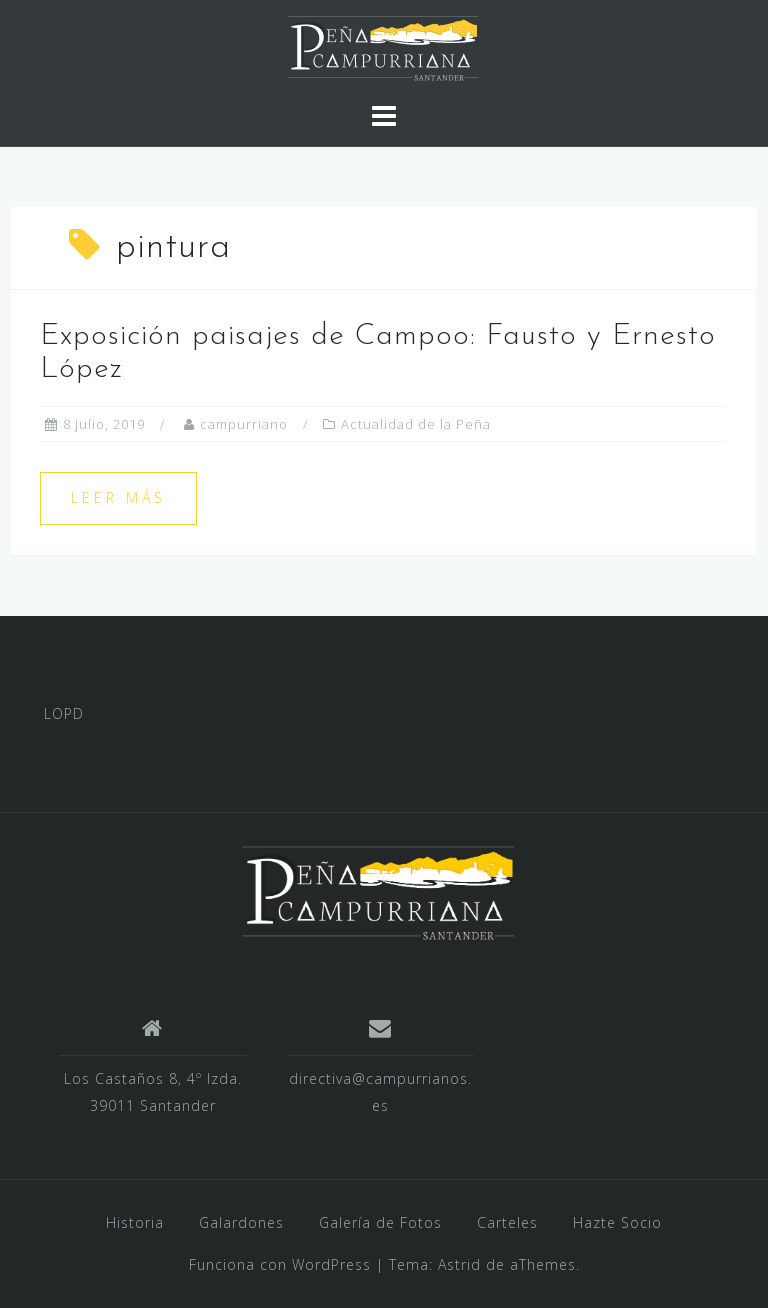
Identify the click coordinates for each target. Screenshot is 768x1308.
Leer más (118, 497)
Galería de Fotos (380, 1222)
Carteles (507, 1222)
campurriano (244, 424)
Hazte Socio (617, 1222)
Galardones (241, 1222)
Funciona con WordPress (280, 1264)
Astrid (459, 1264)
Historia (135, 1222)
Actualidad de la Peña (416, 424)
